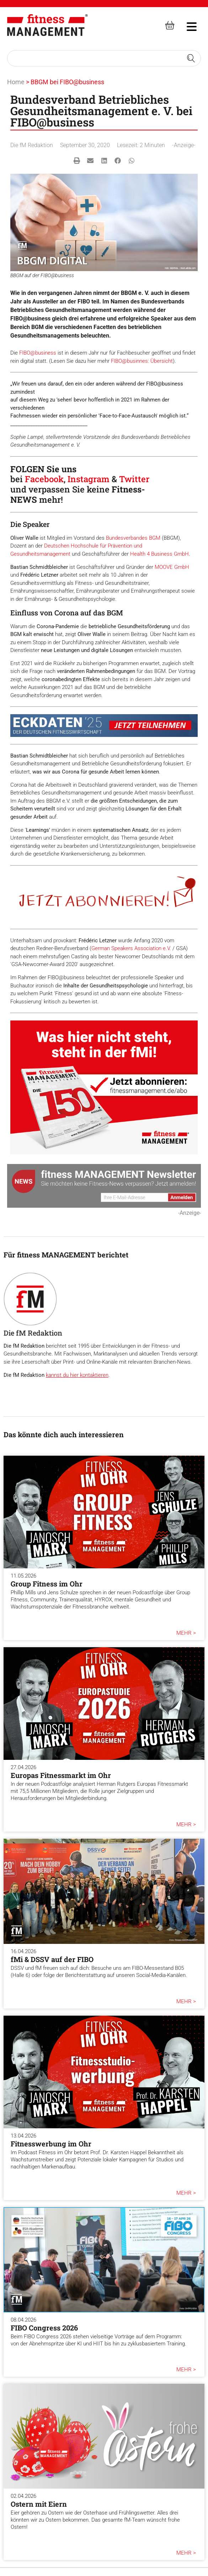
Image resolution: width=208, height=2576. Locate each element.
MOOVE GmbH (172, 567)
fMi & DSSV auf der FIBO (52, 1959)
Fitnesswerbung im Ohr (51, 2143)
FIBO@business (37, 353)
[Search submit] (191, 58)
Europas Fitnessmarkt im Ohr (61, 1775)
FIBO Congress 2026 (44, 2327)
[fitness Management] (47, 25)
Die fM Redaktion (31, 145)
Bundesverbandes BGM (133, 538)
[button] (77, 161)
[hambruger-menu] (186, 25)
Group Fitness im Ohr (46, 1583)
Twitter (134, 479)
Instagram (89, 479)
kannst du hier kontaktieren (77, 1375)
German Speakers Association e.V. (131, 948)
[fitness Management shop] (169, 25)
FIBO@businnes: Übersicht (142, 361)
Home (16, 82)
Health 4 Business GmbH (159, 554)
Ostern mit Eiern (39, 2503)
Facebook (44, 479)
